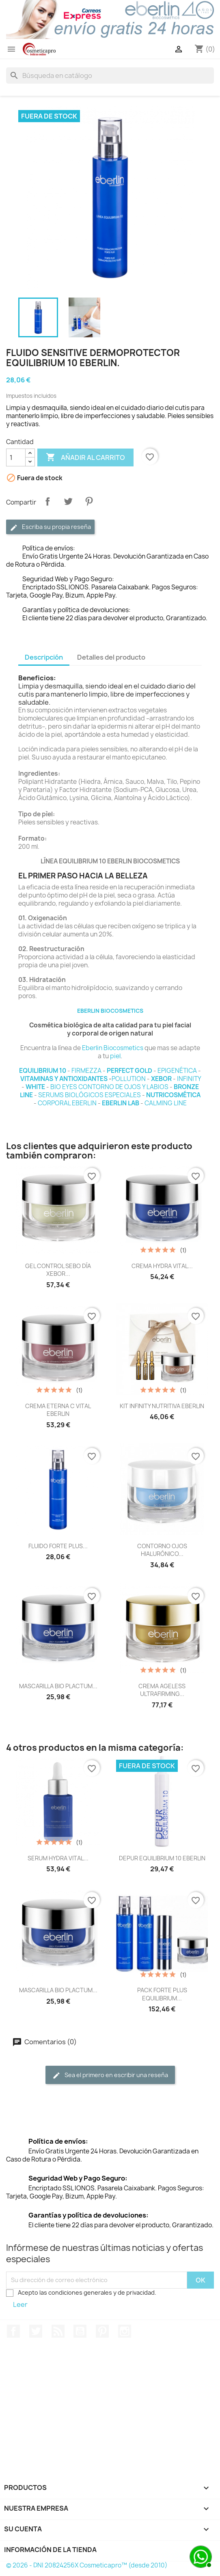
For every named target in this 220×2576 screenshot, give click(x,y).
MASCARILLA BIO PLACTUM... (58, 1686)
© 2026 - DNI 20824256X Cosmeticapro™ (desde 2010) (87, 2565)
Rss (58, 2331)
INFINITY (189, 1078)
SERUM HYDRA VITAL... (58, 1858)
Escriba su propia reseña (50, 527)
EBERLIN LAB (120, 1103)
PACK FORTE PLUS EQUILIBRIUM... (162, 1994)
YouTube (79, 2331)
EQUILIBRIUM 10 (42, 1070)
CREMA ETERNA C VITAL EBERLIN (58, 1410)
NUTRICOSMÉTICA (173, 1095)
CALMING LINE (166, 1103)
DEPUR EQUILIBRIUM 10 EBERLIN (162, 1858)
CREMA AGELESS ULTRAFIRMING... (161, 1690)
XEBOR (161, 1078)
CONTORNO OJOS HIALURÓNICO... (162, 1550)
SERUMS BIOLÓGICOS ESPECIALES (89, 1095)
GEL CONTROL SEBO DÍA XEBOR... (58, 1270)
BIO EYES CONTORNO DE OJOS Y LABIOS (109, 1087)
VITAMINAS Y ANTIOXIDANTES (64, 1078)
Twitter (35, 2331)
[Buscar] (110, 75)
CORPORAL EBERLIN (67, 1103)
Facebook (13, 2331)
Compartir (47, 501)
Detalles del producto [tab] (111, 657)
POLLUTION (129, 1078)
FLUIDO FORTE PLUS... (58, 1546)
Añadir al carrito (85, 457)
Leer (20, 2304)
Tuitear (68, 501)
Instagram (124, 2331)
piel (115, 1056)
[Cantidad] (16, 457)
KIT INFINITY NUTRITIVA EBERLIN (162, 1406)
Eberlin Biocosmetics (112, 1048)
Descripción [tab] (44, 657)
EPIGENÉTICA (177, 1070)
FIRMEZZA (86, 1070)
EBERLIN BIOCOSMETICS (110, 1010)
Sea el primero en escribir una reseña (110, 2075)
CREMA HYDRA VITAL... (162, 1266)
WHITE (35, 1087)
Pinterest (89, 501)
